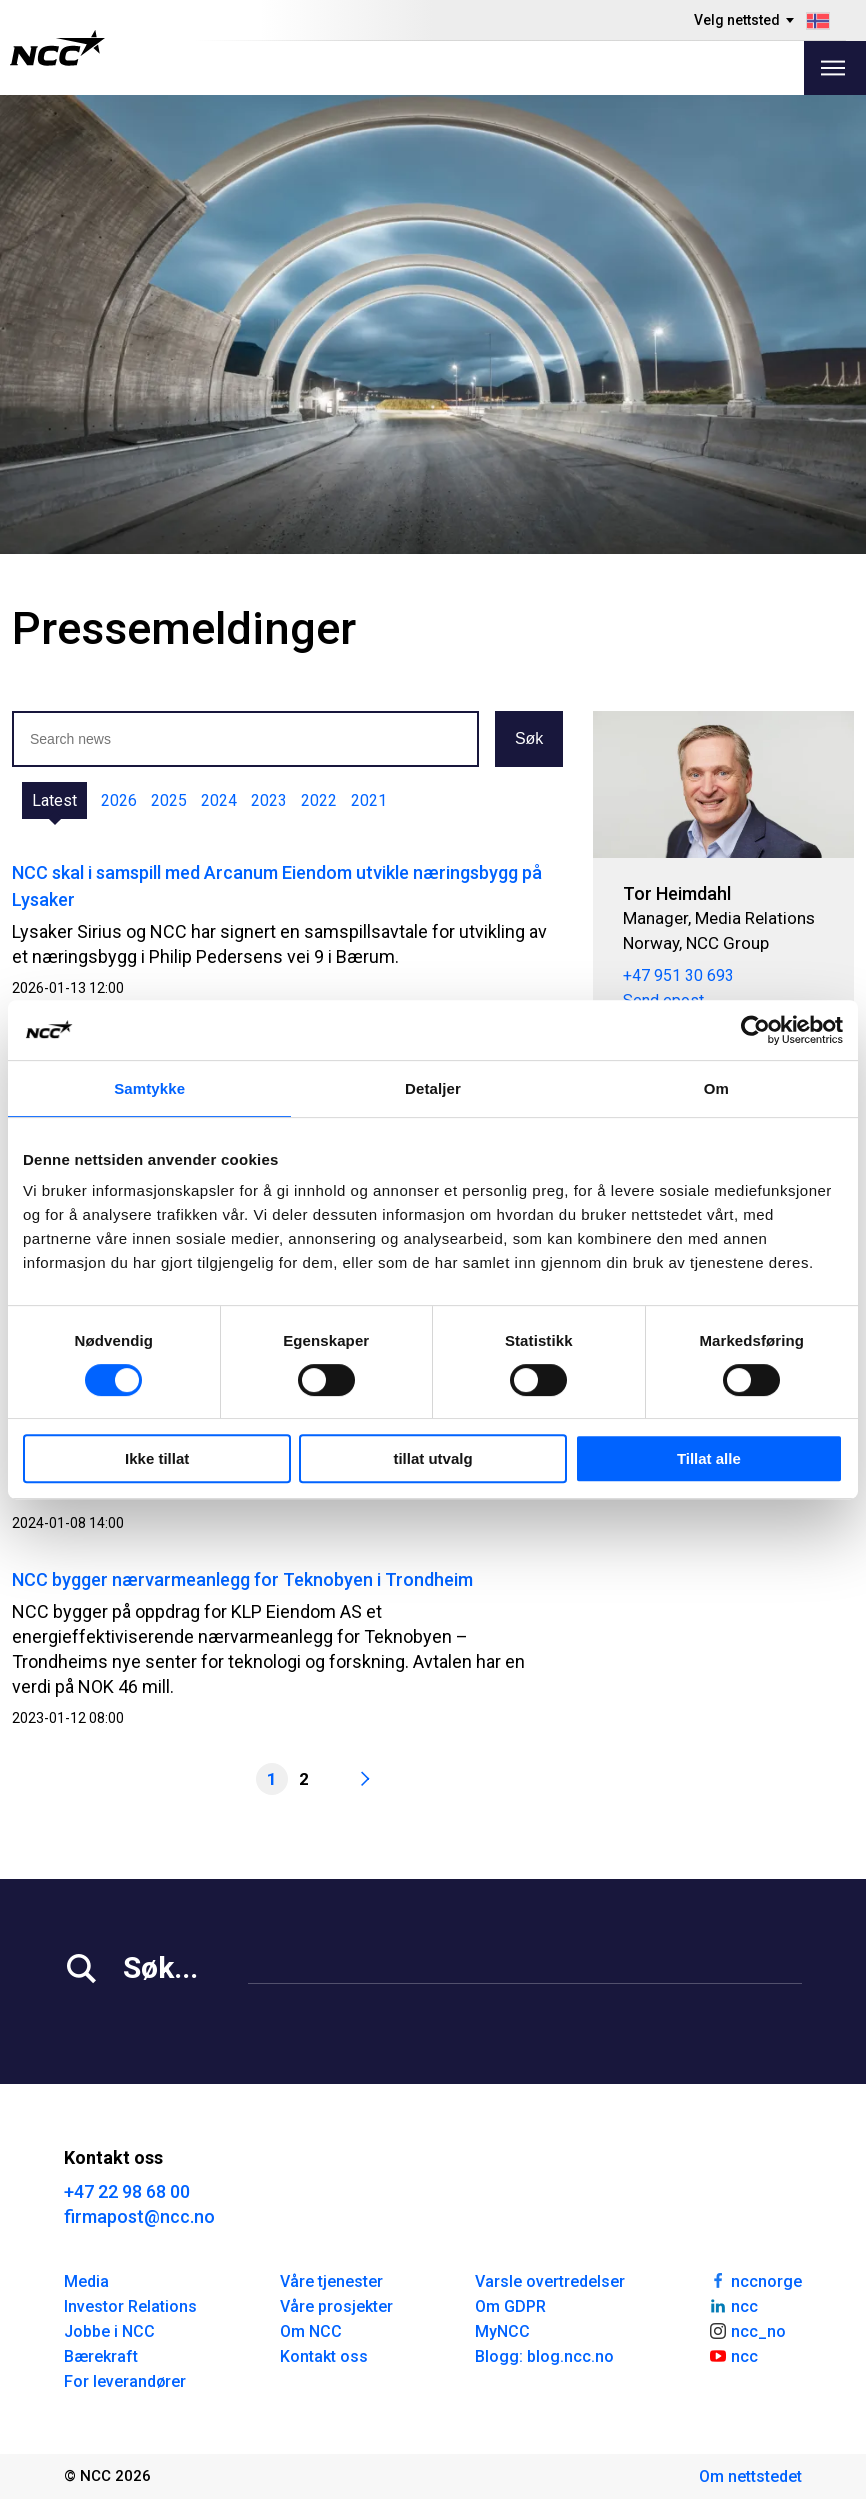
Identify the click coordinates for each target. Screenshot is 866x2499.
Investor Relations (130, 2306)
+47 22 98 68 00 (127, 2191)
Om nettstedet (750, 2476)
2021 (369, 800)
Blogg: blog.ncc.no (544, 2356)
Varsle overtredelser (550, 2281)
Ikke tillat (157, 1458)
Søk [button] (529, 738)
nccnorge (755, 2280)
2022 (319, 800)
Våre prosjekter (336, 2306)
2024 (219, 800)
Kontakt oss (324, 2356)
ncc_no (747, 2330)
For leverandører (125, 2381)
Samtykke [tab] (149, 1088)
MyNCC (502, 2331)
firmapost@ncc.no (139, 2216)
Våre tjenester (331, 2281)
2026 (119, 800)
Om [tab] (716, 1088)
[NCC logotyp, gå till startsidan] (57, 48)
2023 (269, 800)
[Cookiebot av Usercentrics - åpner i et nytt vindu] (755, 1030)
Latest (54, 800)
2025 (169, 800)
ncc (733, 2305)
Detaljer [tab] (433, 1088)
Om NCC (311, 2331)
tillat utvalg (432, 1458)
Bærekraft (101, 2356)
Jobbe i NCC (109, 2331)
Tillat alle (709, 1458)
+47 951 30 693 (678, 975)
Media (86, 2281)
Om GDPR (510, 2306)
